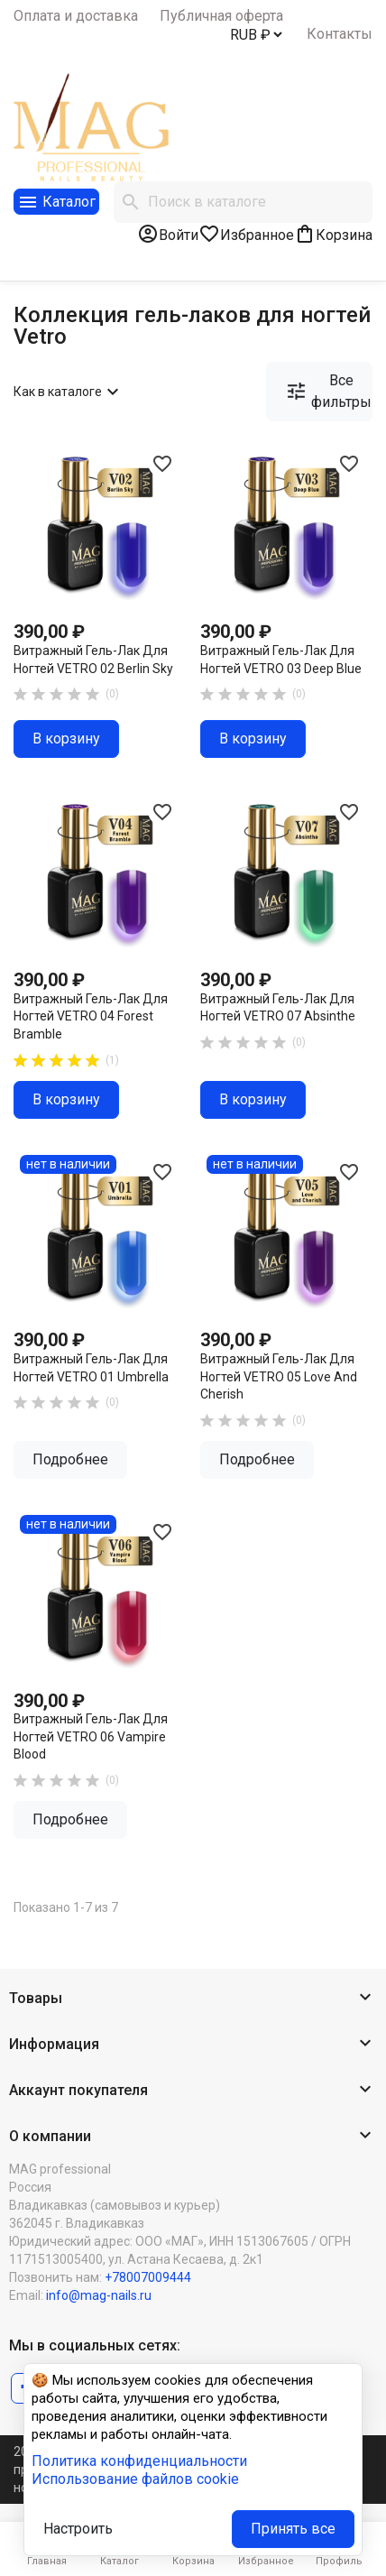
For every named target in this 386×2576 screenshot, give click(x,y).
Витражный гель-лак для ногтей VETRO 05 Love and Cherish (278, 1376)
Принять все (293, 2528)
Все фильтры (328, 391)
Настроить (78, 2528)
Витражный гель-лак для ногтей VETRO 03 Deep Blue (281, 659)
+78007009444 (148, 2277)
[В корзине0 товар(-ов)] (333, 234)
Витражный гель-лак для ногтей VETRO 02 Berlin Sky (93, 659)
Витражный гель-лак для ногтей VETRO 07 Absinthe (277, 1008)
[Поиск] (243, 202)
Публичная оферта (221, 15)
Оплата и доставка (76, 15)
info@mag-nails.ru (99, 2295)
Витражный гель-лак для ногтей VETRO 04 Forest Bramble (91, 1016)
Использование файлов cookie (135, 2479)
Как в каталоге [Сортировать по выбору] (69, 391)
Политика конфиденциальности (139, 2461)
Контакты (339, 33)
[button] (193, 1999)
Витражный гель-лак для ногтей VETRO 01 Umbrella (91, 1368)
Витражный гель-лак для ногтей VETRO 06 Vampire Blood (91, 1736)
